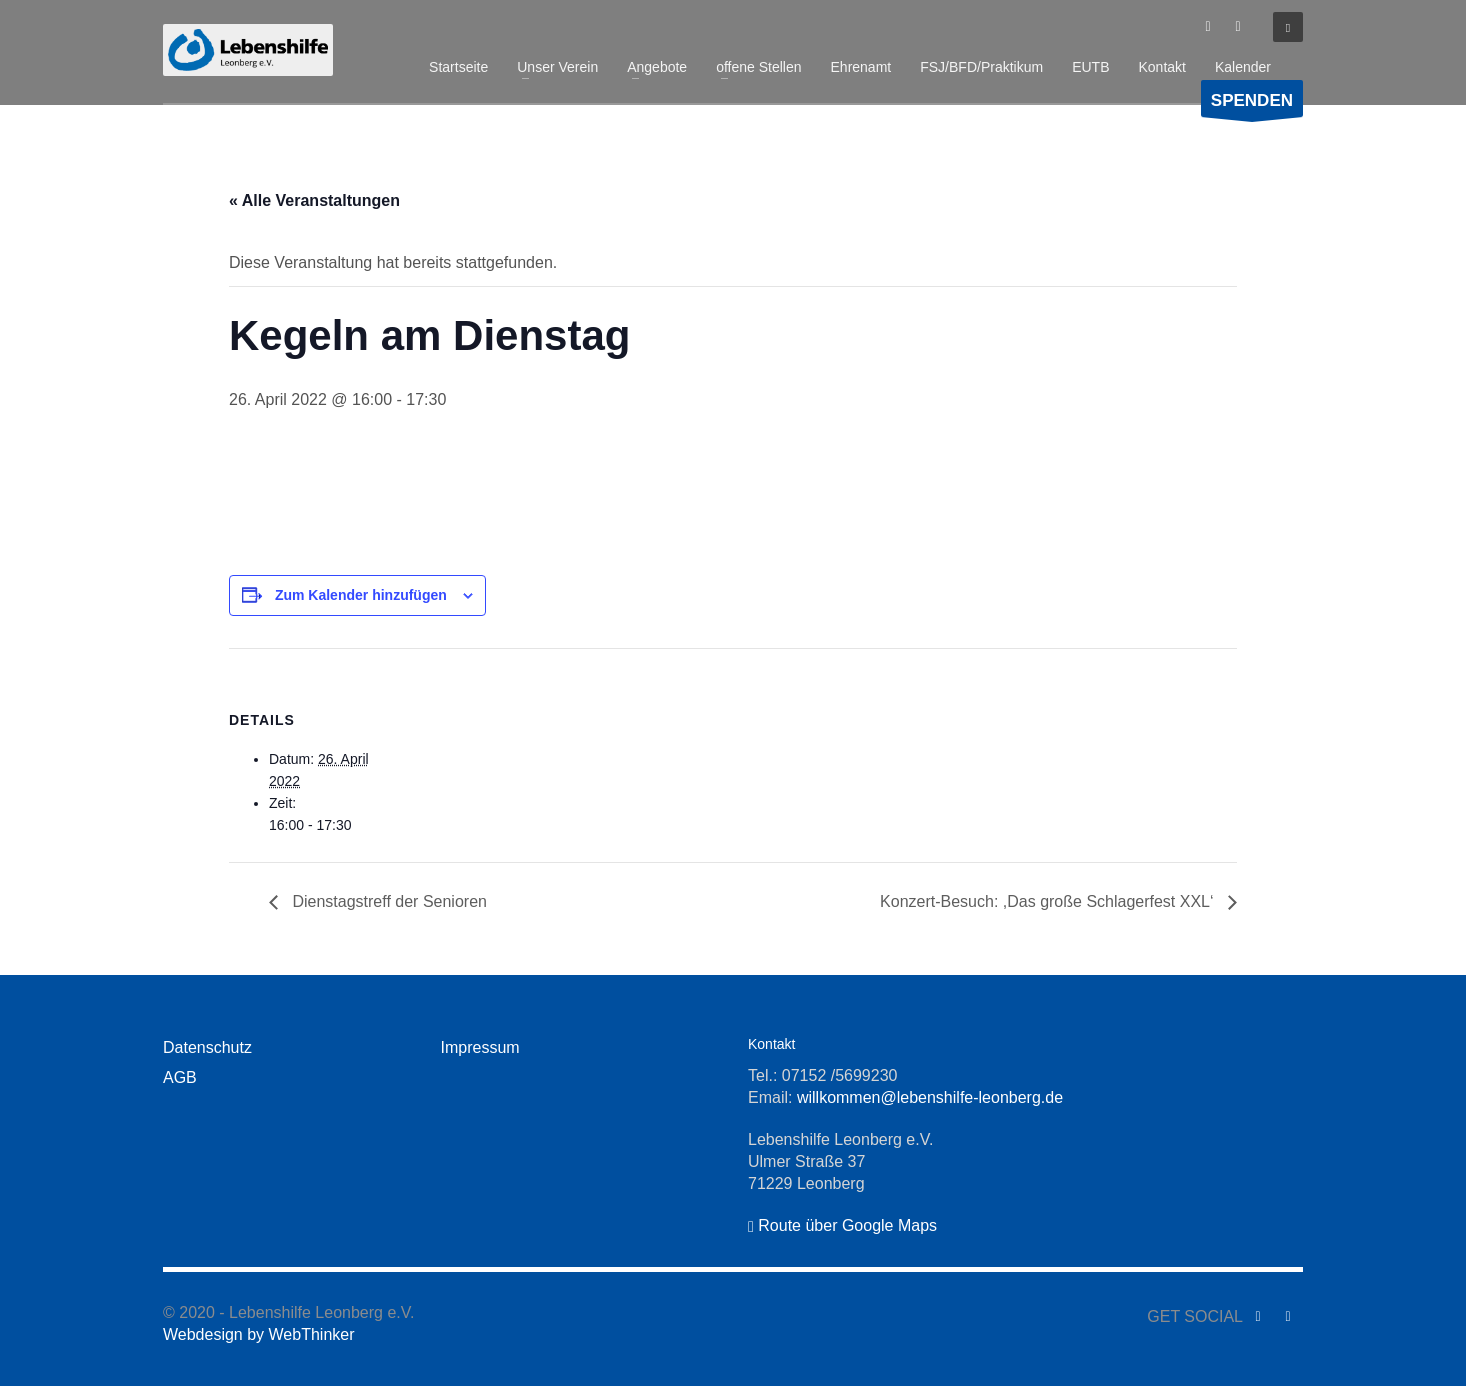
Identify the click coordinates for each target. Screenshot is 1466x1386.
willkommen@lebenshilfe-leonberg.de (930, 1097)
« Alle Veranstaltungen (314, 200)
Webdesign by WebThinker (259, 1334)
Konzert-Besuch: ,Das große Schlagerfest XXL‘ (1049, 901)
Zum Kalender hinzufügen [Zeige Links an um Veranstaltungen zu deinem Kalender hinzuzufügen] (361, 595)
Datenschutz (207, 1047)
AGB (180, 1077)
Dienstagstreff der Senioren (387, 901)
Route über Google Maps (842, 1225)
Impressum (480, 1047)
